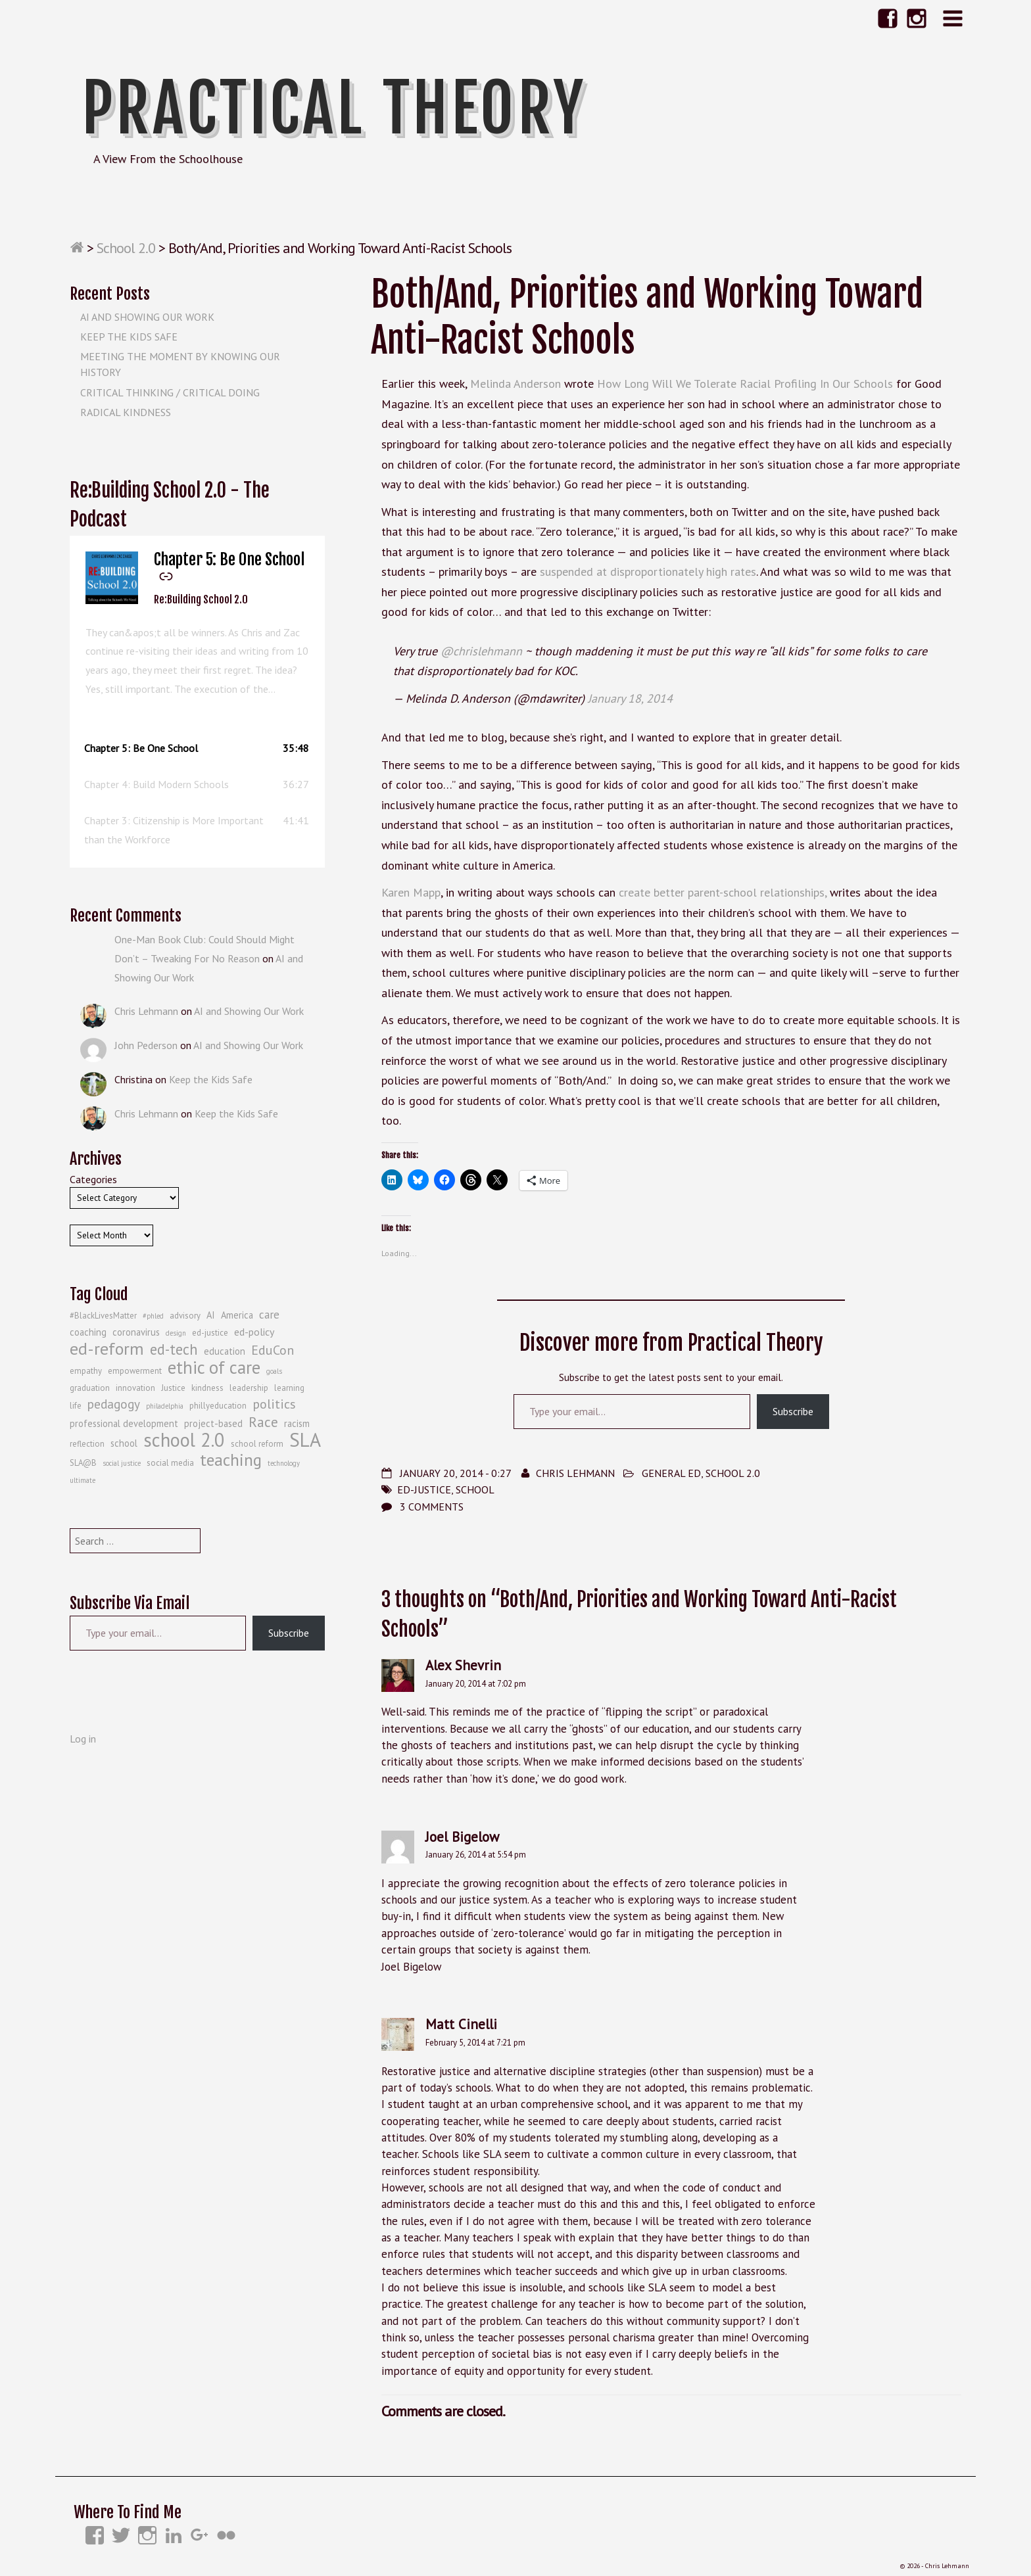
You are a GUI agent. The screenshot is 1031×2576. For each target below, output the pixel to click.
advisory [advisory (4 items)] (185, 1315)
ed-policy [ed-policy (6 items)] (254, 1331)
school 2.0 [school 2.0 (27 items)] (184, 1440)
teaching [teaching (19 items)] (231, 1460)
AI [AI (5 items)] (210, 1315)
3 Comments (432, 1506)
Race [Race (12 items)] (263, 1422)
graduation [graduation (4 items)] (90, 1387)
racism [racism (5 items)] (297, 1423)
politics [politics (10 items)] (274, 1404)
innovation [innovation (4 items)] (135, 1387)
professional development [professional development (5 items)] (124, 1423)
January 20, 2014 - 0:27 (455, 1473)
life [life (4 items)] (76, 1405)
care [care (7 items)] (269, 1314)
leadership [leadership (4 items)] (248, 1387)
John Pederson (146, 1045)
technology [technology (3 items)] (284, 1463)
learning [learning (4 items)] (289, 1387)
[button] (197, 748)
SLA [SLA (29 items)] (305, 1439)
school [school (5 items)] (123, 1443)
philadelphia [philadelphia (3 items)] (164, 1406)
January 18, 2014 (630, 698)
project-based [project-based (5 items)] (213, 1423)
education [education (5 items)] (224, 1351)
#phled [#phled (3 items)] (153, 1316)
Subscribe (793, 1411)
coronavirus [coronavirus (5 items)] (136, 1332)
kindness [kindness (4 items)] (207, 1387)
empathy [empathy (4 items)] (86, 1370)
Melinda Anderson (515, 383)
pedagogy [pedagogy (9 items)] (113, 1404)
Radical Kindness (125, 412)
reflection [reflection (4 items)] (87, 1443)
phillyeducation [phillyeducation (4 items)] (218, 1405)
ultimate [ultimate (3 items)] (82, 1480)
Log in (83, 1738)
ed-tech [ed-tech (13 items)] (174, 1349)
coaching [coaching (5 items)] (88, 1332)
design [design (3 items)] (176, 1333)
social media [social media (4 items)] (170, 1462)
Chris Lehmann (575, 1473)
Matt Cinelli (461, 2024)
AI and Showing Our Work (147, 316)
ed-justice (424, 1489)
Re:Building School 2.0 (201, 599)
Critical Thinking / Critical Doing (170, 392)
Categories (93, 1179)
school (475, 1489)
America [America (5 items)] (237, 1315)
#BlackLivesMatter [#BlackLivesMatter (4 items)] (103, 1315)
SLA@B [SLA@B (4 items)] (83, 1462)
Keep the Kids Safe (129, 336)
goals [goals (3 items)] (274, 1371)
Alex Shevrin (463, 1665)
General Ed (671, 1473)
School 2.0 (126, 248)
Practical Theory (334, 108)
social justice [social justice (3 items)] (122, 1463)
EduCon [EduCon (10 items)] (272, 1350)
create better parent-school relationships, (723, 892)
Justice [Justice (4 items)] (173, 1387)
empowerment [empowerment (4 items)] (135, 1370)
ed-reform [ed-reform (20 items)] (107, 1349)
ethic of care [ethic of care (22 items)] (214, 1367)
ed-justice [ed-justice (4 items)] (210, 1332)
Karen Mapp (411, 892)
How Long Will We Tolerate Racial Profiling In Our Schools (745, 383)
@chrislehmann (481, 651)
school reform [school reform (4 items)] (257, 1443)
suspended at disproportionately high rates (648, 571)
